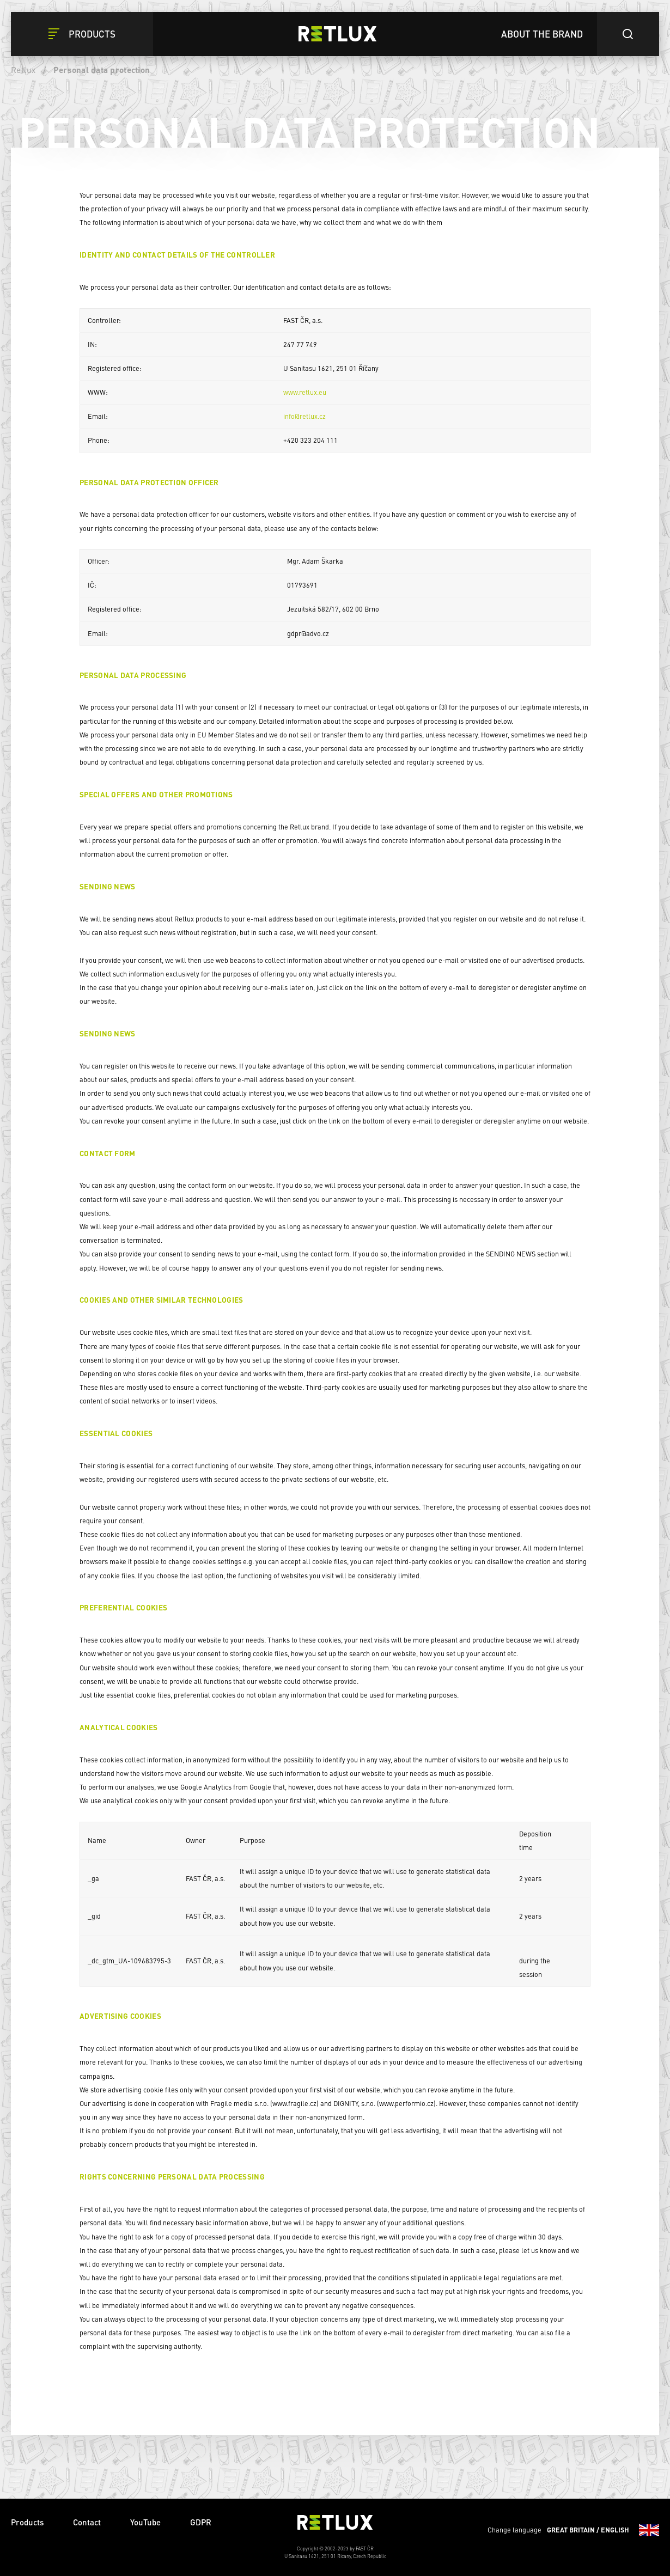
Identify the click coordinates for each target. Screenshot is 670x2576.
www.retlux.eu (304, 392)
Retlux (23, 69)
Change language (573, 2530)
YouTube (145, 2522)
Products (27, 2522)
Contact (87, 2522)
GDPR (200, 2522)
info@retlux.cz (304, 416)
